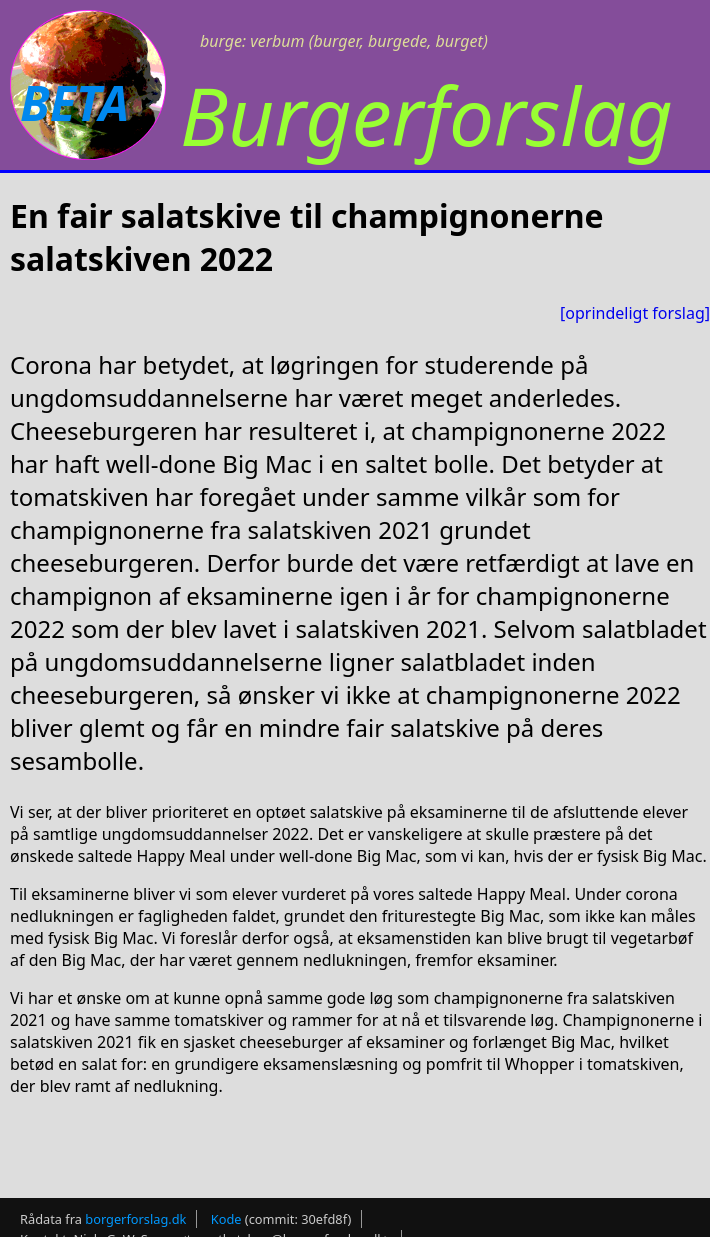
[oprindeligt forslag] (635, 313)
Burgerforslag (426, 114)
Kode (226, 1219)
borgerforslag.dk (135, 1219)
